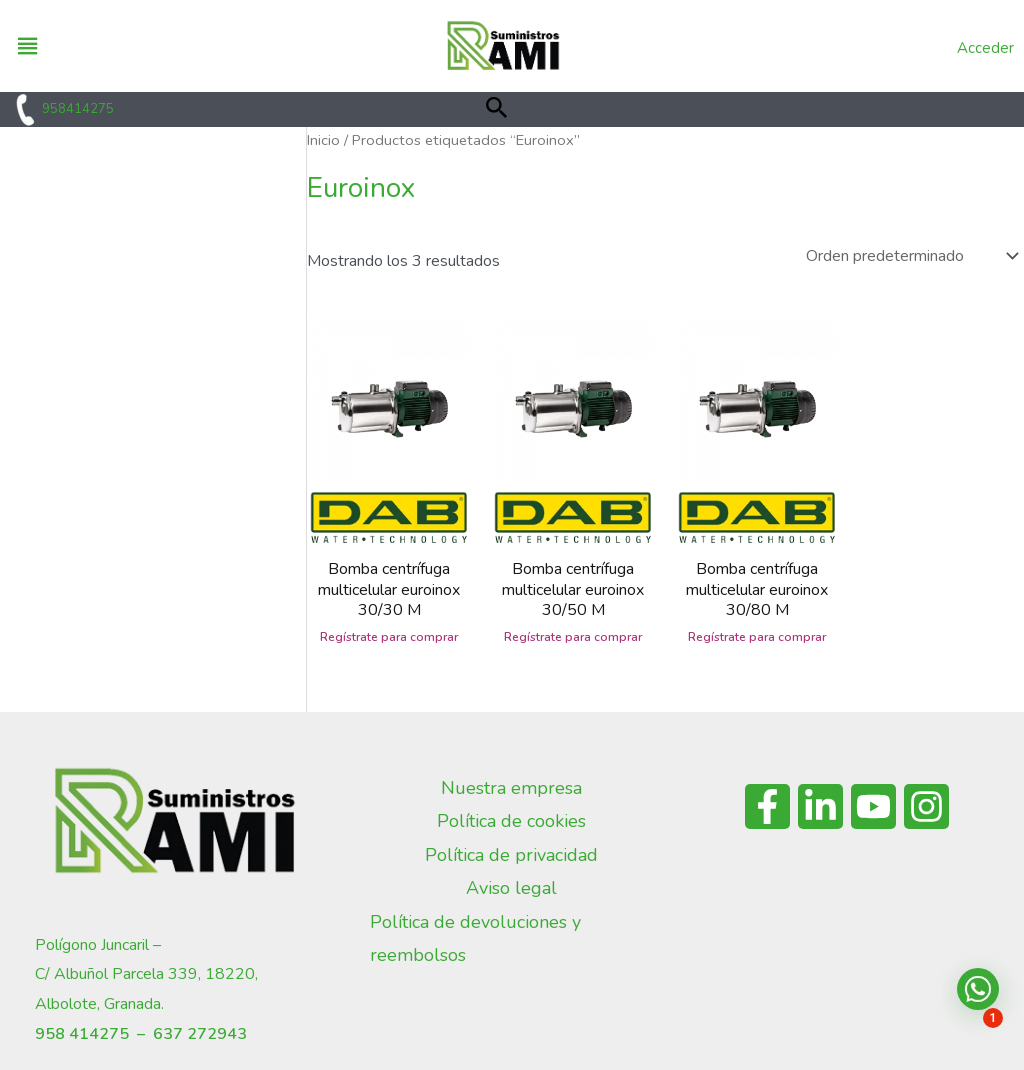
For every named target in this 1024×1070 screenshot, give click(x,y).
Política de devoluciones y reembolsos (475, 938)
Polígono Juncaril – (98, 945)
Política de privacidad (511, 855)
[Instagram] (926, 806)
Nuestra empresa (511, 788)
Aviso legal (511, 888)
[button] (497, 109)
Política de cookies (511, 821)
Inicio (323, 140)
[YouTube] (873, 806)
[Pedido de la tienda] (910, 256)
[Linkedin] (820, 806)
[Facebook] (767, 806)
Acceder (985, 48)
